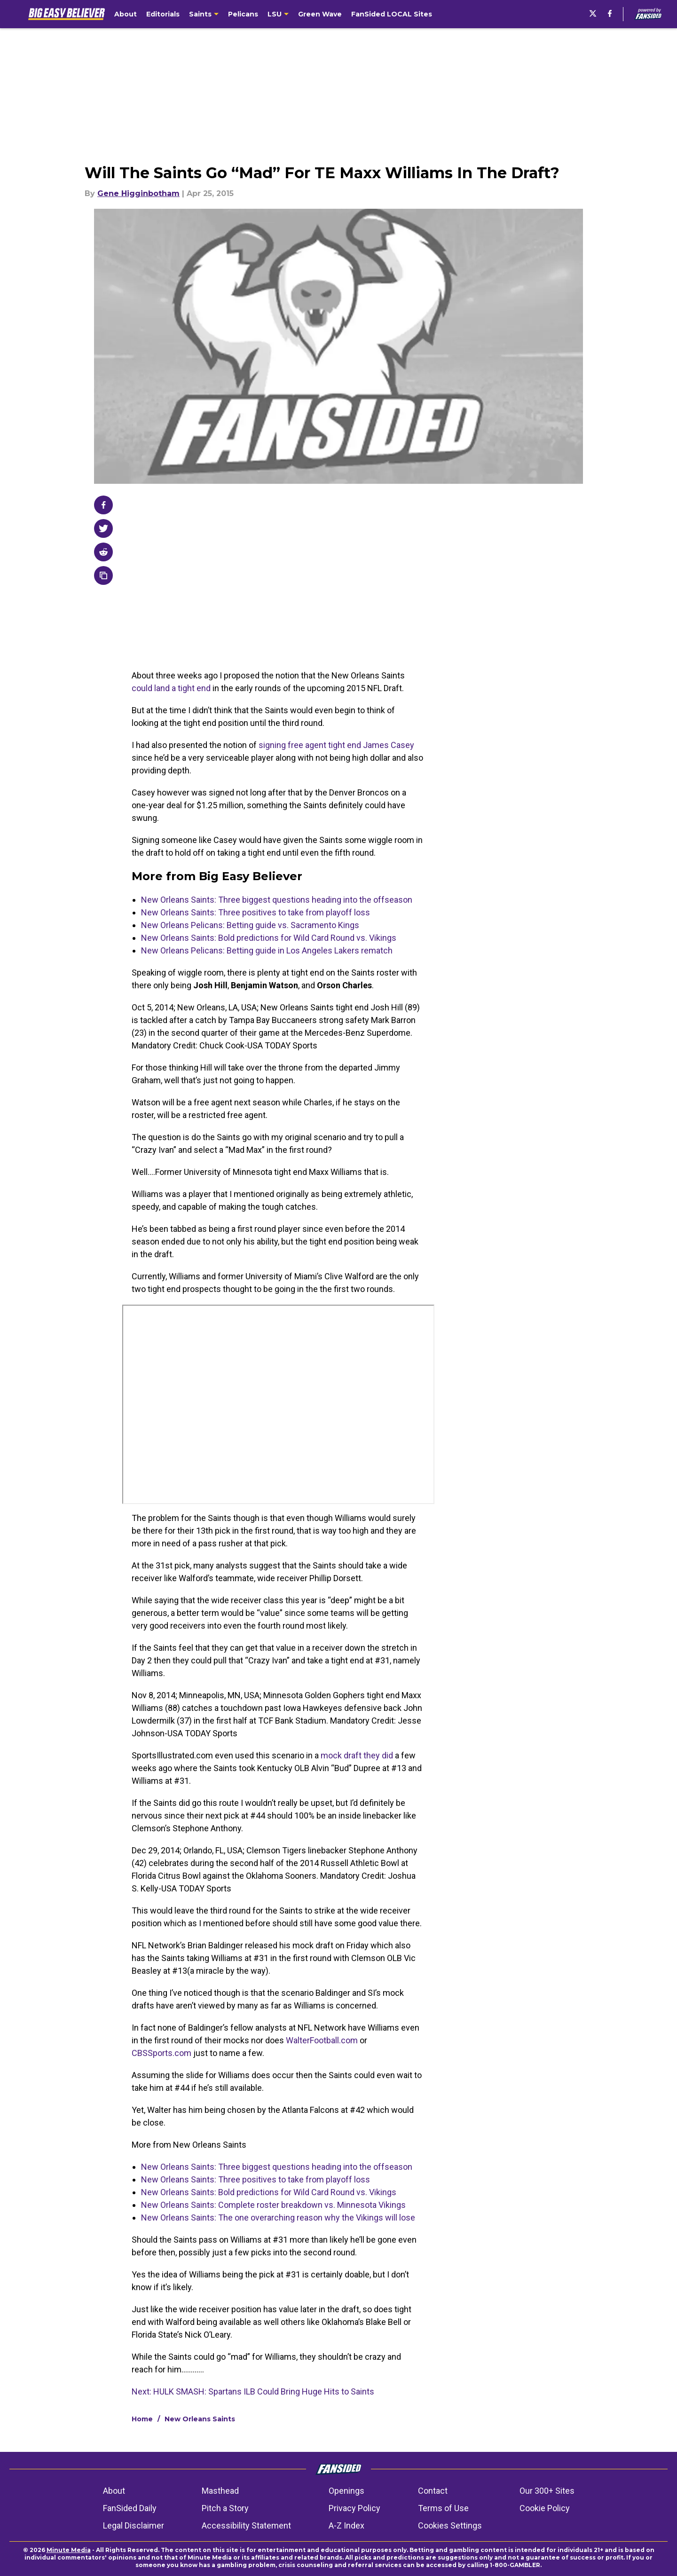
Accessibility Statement (246, 2525)
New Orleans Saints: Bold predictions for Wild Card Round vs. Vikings (268, 938)
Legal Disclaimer (133, 2525)
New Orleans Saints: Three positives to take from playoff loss (255, 912)
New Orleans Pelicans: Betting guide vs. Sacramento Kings (250, 925)
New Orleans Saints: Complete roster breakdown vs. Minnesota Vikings (273, 2205)
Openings (346, 2491)
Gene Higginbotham (138, 193)
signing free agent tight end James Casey (336, 745)
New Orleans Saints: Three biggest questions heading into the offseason (276, 900)
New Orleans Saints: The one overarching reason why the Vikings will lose (278, 2217)
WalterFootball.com (322, 2040)
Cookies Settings (450, 2525)
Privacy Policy (354, 2508)
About (114, 2491)
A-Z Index (346, 2525)
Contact (433, 2491)
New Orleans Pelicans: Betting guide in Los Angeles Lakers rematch (267, 950)
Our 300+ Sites (547, 2491)
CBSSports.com (161, 2053)
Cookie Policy (545, 2508)
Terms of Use (443, 2508)
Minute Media (69, 2549)
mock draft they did (357, 1755)
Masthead (220, 2491)
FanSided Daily (130, 2508)
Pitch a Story (225, 2508)
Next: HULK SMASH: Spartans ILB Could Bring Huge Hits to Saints (253, 2391)
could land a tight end (171, 688)
